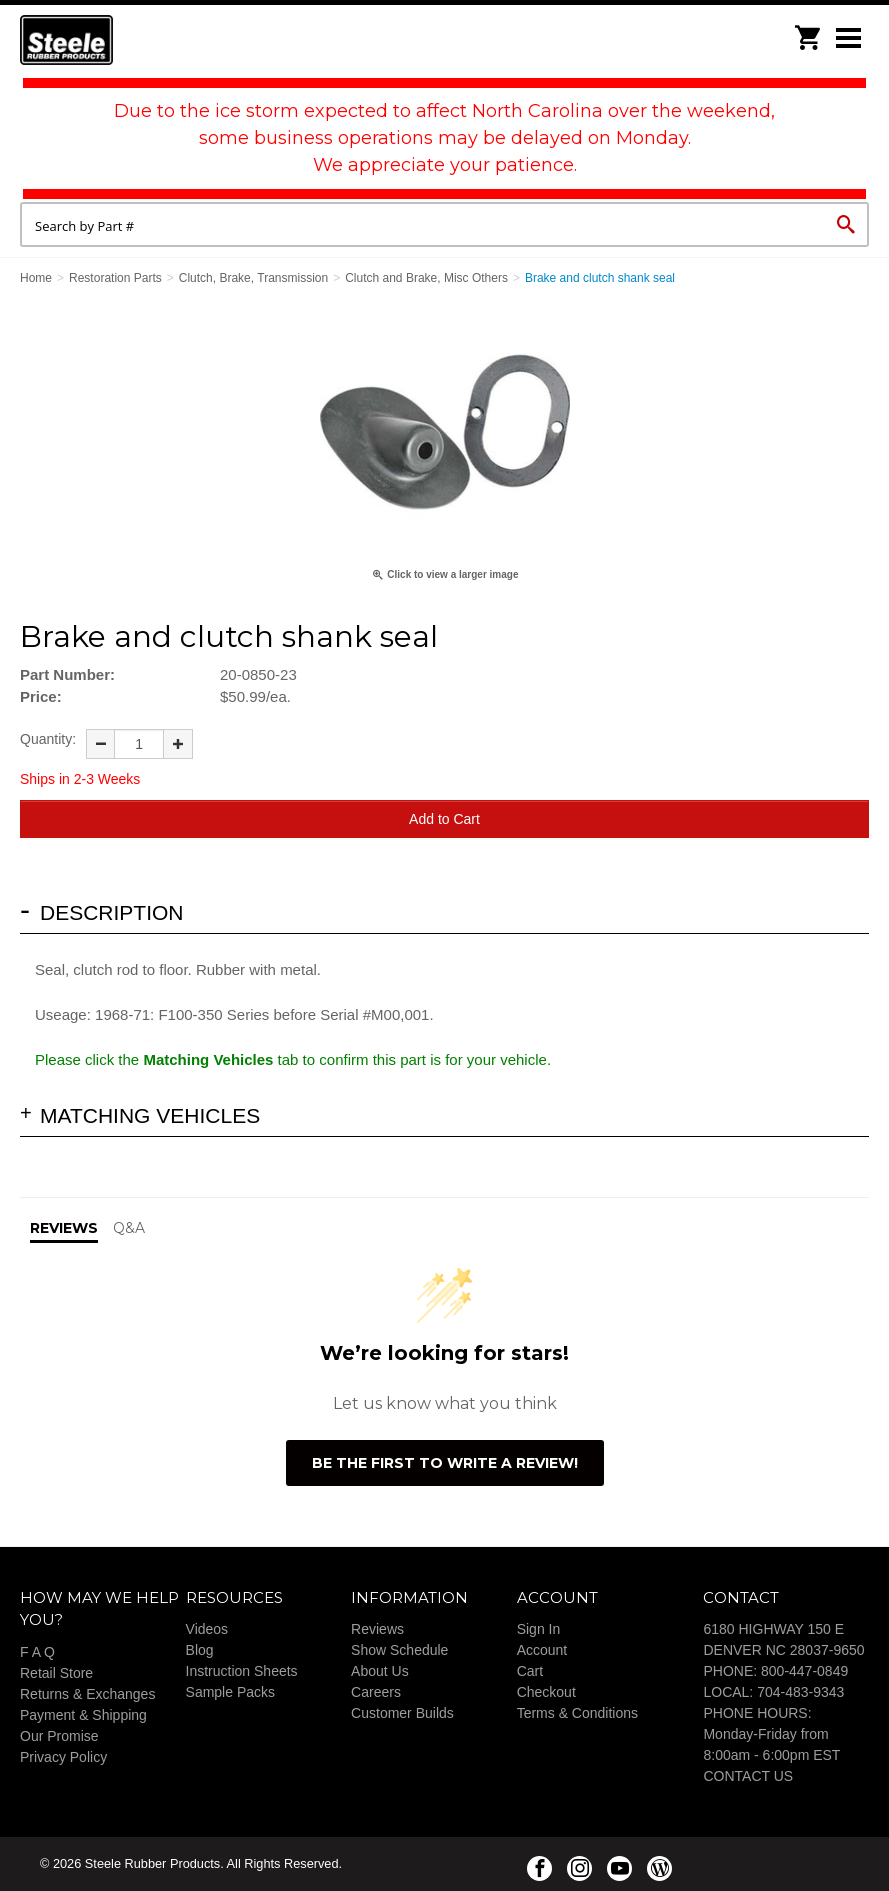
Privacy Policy (63, 1757)
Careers (376, 1692)
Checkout (546, 1692)
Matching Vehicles (150, 1115)
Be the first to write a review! (445, 1463)
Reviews (377, 1629)
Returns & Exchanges (87, 1694)
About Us (380, 1671)
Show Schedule (399, 1650)
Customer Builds (402, 1713)
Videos (207, 1629)
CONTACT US (748, 1776)
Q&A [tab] (129, 1228)
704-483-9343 (800, 1692)
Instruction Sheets (242, 1671)
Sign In (539, 1629)
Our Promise (59, 1736)
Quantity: (48, 739)
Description (112, 912)
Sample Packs (230, 1692)
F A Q (37, 1652)
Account (542, 1650)
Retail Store (56, 1673)
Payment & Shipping (83, 1715)
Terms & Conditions (577, 1713)
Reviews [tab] (64, 1228)
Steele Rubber (120, 40)
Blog (200, 1650)
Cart (530, 1671)
